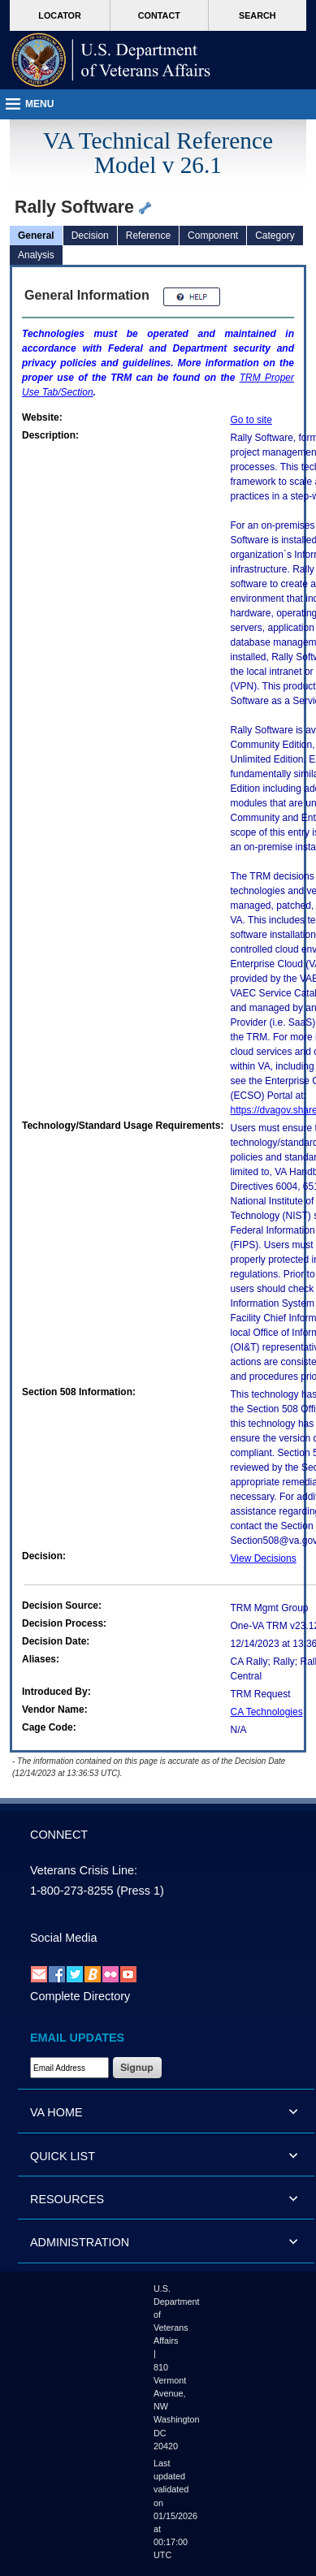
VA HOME (56, 2112)
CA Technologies (267, 1712)
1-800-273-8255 (71, 1890)
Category (275, 235)
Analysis (36, 255)
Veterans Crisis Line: (83, 1870)
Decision (90, 235)
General (36, 235)
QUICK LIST (62, 2156)
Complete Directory (80, 1996)
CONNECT (59, 1834)
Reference (148, 235)
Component (213, 235)
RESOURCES (67, 2199)
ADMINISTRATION (79, 2242)
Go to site (251, 420)
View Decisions (264, 1558)
